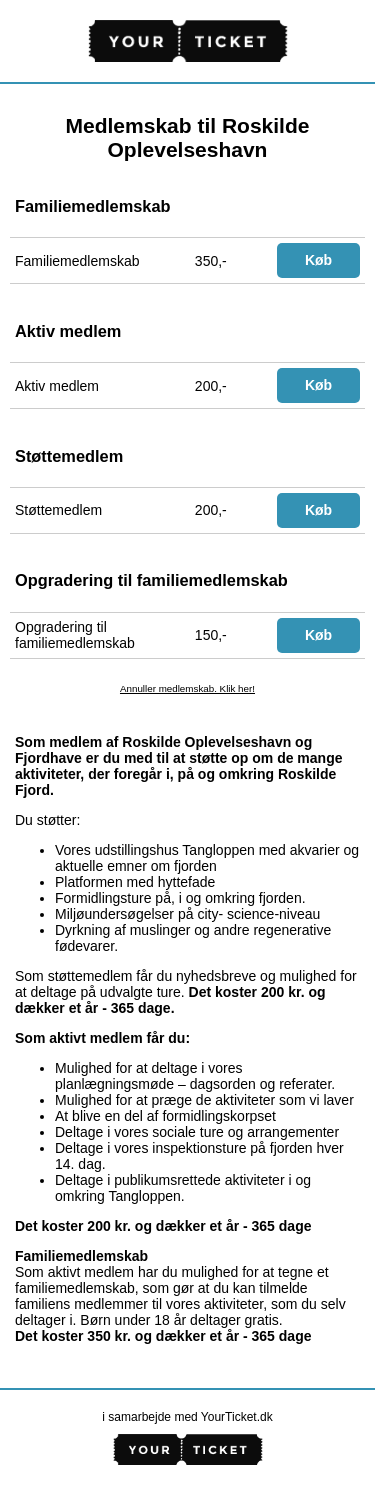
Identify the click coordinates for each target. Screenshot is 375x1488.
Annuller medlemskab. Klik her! (187, 688)
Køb (318, 260)
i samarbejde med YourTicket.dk (187, 1417)
